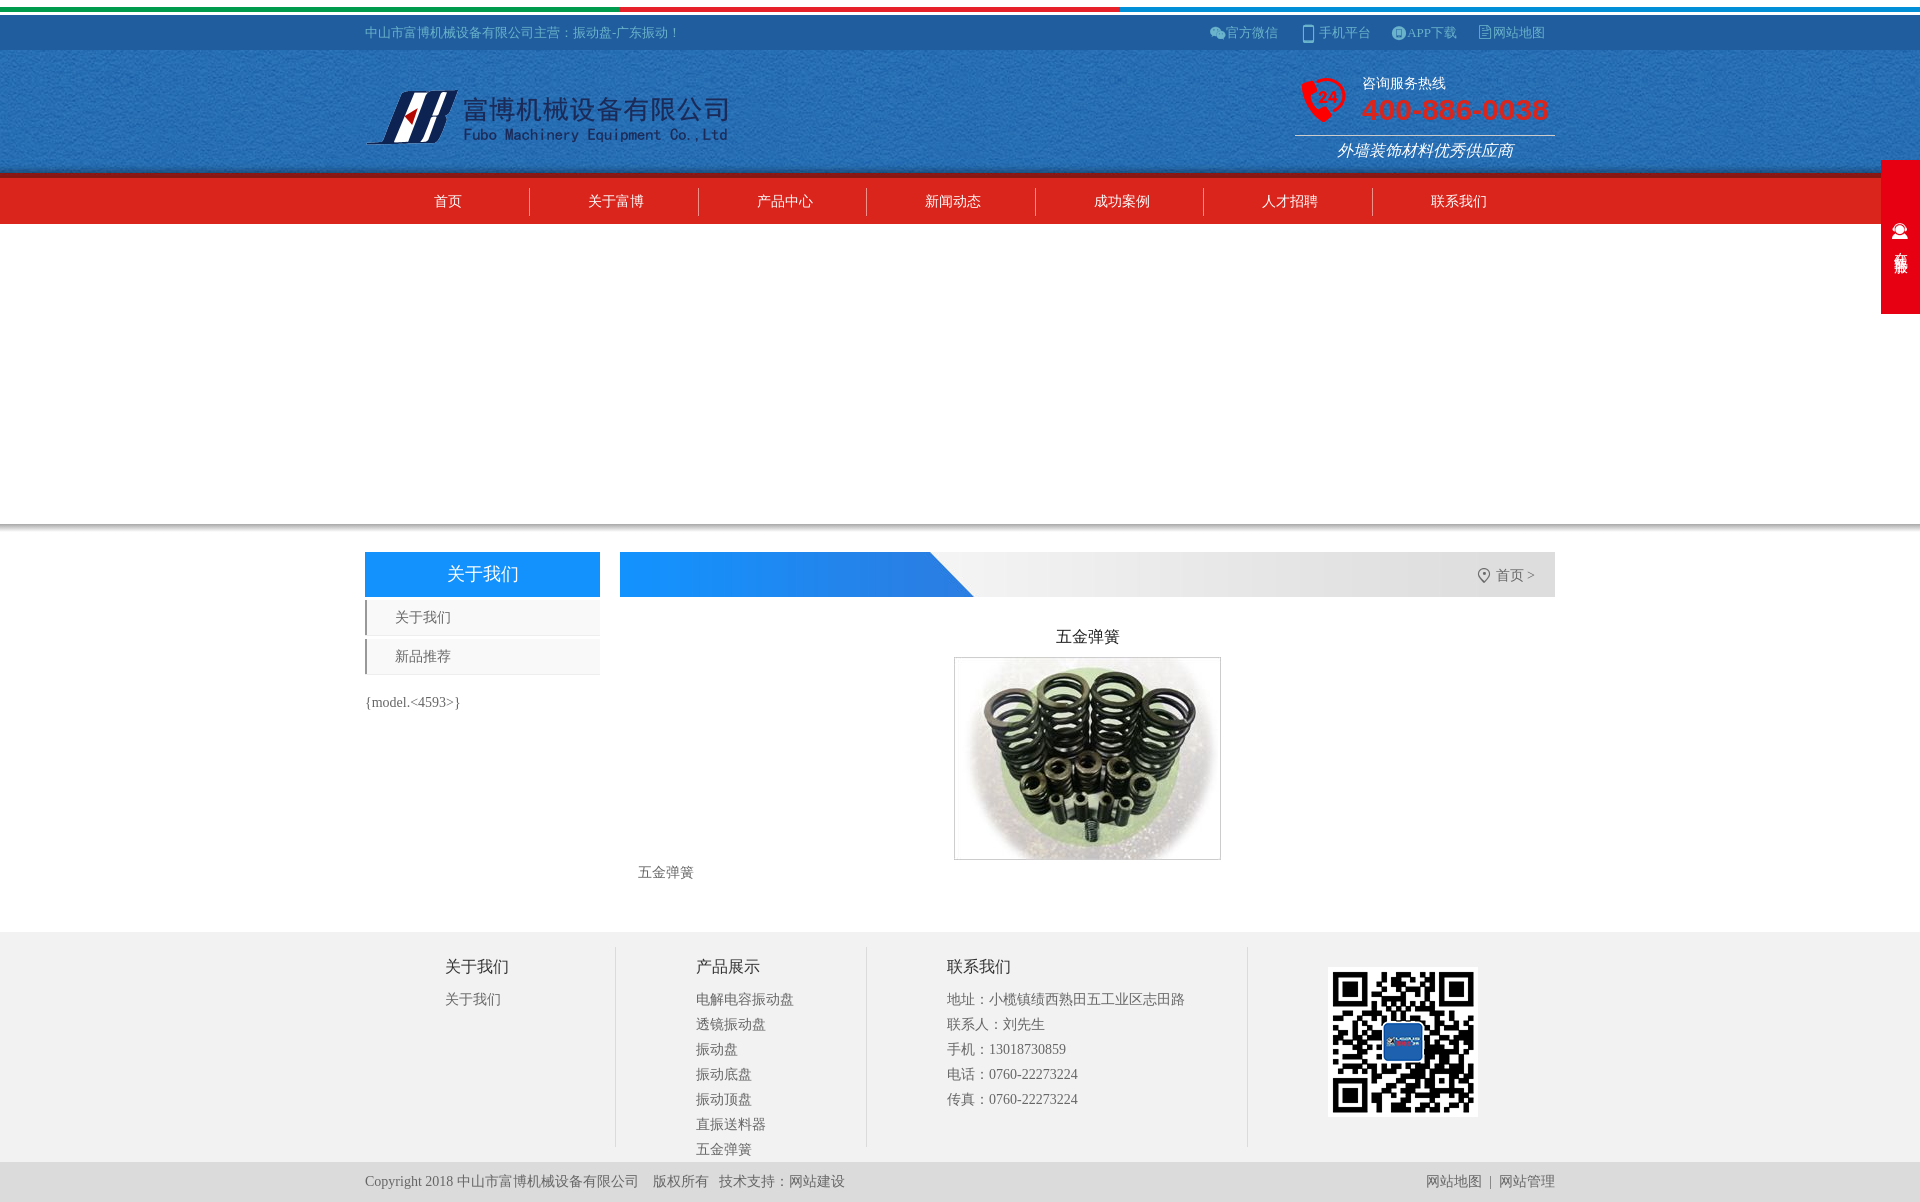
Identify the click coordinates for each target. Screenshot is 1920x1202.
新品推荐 (423, 656)
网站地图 (1519, 32)
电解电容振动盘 (745, 999)
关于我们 (423, 617)
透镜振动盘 (731, 1024)
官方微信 (1252, 32)
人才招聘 (1290, 201)
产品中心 (785, 201)
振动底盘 (724, 1074)
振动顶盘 (724, 1099)
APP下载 (1432, 32)
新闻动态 (953, 201)
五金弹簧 (724, 1149)
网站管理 (1527, 1181)
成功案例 (1122, 201)
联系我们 (1459, 201)
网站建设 (817, 1181)
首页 (448, 201)
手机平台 (1345, 32)
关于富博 (616, 201)
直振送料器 (731, 1124)
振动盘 (717, 1049)
